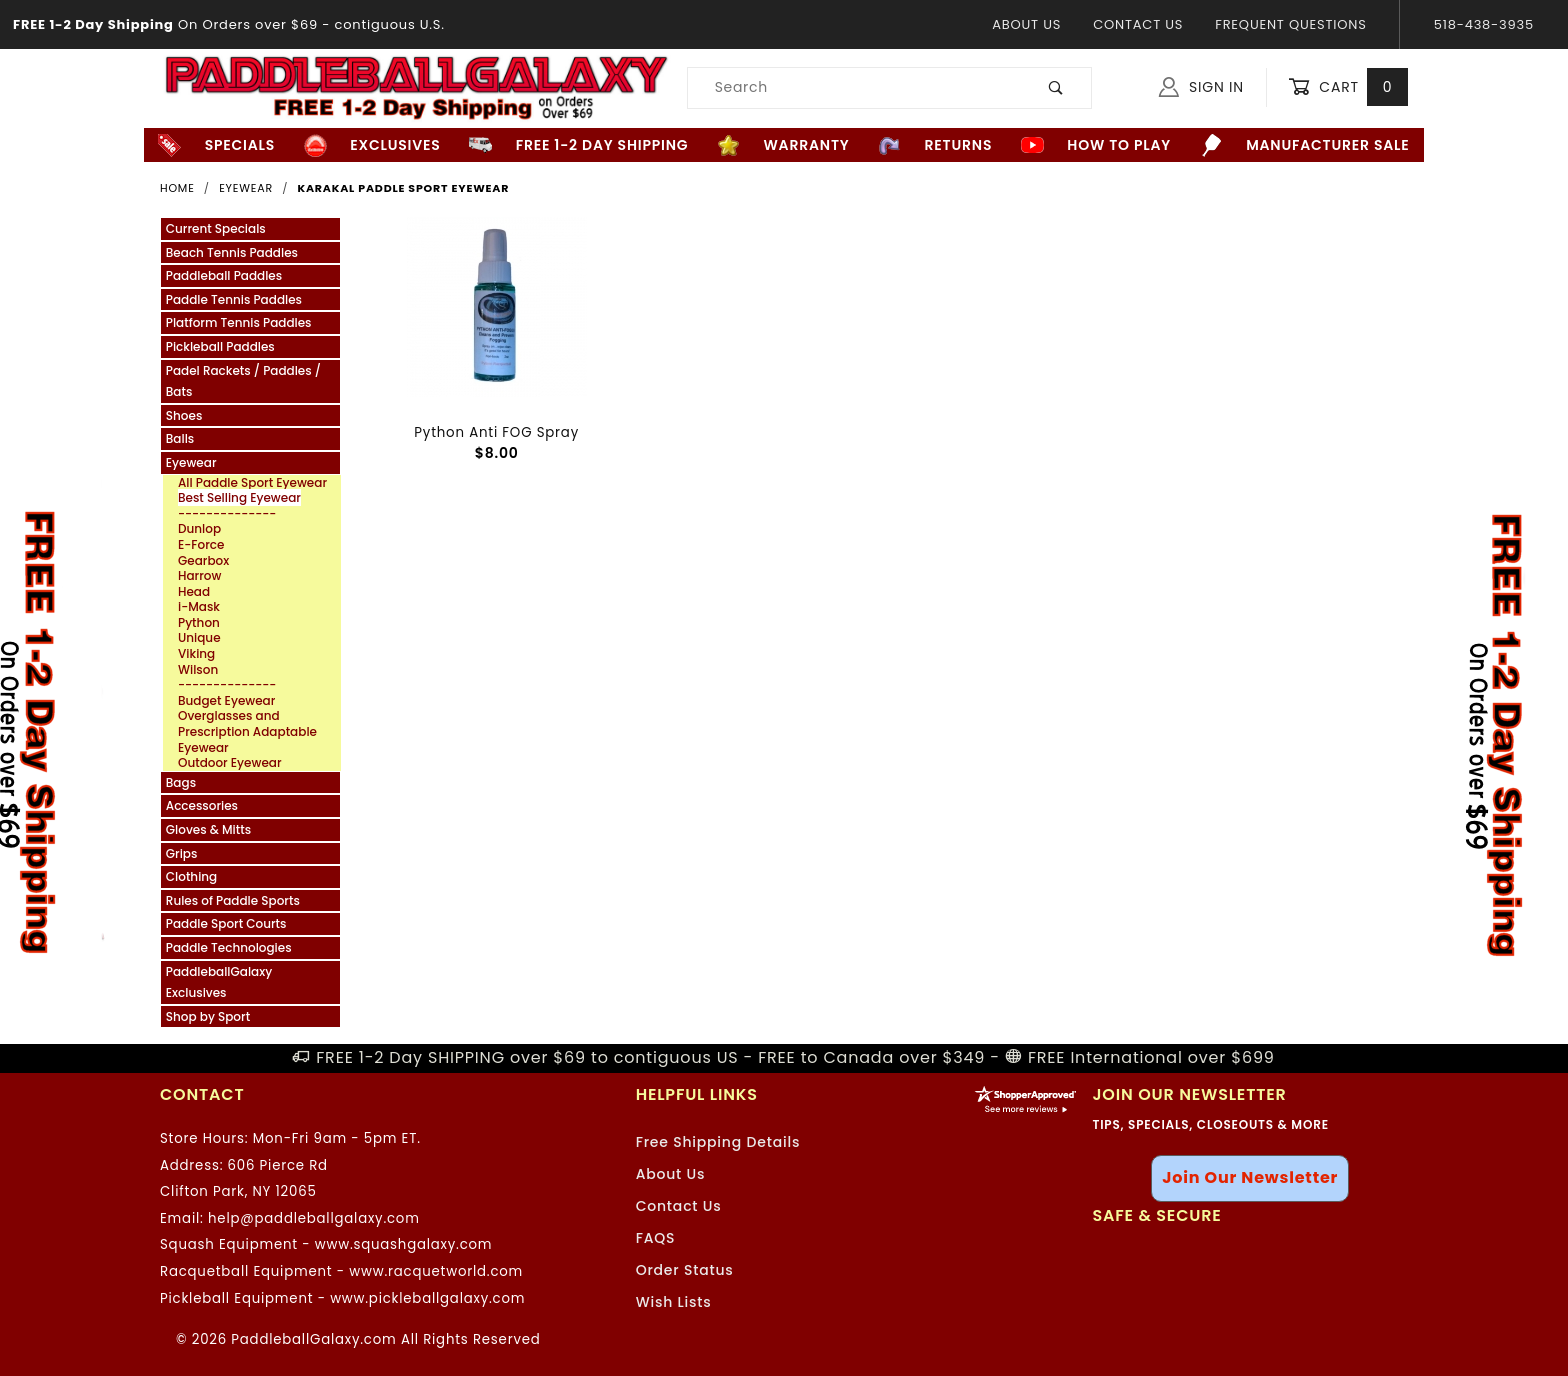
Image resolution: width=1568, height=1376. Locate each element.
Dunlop (199, 529)
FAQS (656, 1238)
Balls (180, 438)
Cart (1348, 87)
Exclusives (372, 145)
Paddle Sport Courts (226, 923)
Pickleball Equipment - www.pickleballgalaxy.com (342, 1298)
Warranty (783, 145)
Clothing (191, 876)
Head (194, 592)
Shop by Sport (208, 1016)
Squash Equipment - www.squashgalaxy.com (326, 1244)
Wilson (198, 670)
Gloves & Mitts (208, 829)
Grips (182, 853)
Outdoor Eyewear (230, 763)
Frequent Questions (1290, 24)
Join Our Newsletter (1250, 1177)
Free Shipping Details (718, 1142)
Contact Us (1138, 24)
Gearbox (203, 561)
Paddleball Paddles (224, 275)
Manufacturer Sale (1305, 145)
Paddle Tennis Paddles (234, 299)
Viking (196, 654)
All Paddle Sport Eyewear (252, 483)
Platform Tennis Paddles (239, 322)
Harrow (199, 576)
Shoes (184, 415)
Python (199, 623)
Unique (199, 638)
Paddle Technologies (229, 947)
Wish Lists (674, 1302)
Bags (181, 782)
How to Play (1096, 145)
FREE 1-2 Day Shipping (578, 145)
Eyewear (191, 462)
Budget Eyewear (226, 701)
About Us (1026, 24)
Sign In (1201, 87)
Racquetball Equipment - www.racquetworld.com (341, 1271)
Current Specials (216, 228)
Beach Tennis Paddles (232, 252)
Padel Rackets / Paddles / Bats (243, 381)
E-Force (201, 545)
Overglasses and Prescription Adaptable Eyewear (247, 731)
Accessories (202, 805)
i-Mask (199, 607)
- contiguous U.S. (222, 24)
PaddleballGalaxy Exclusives (219, 982)
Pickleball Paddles (220, 346)
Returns (935, 145)
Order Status (685, 1270)
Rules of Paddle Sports (233, 900)
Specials (216, 145)
